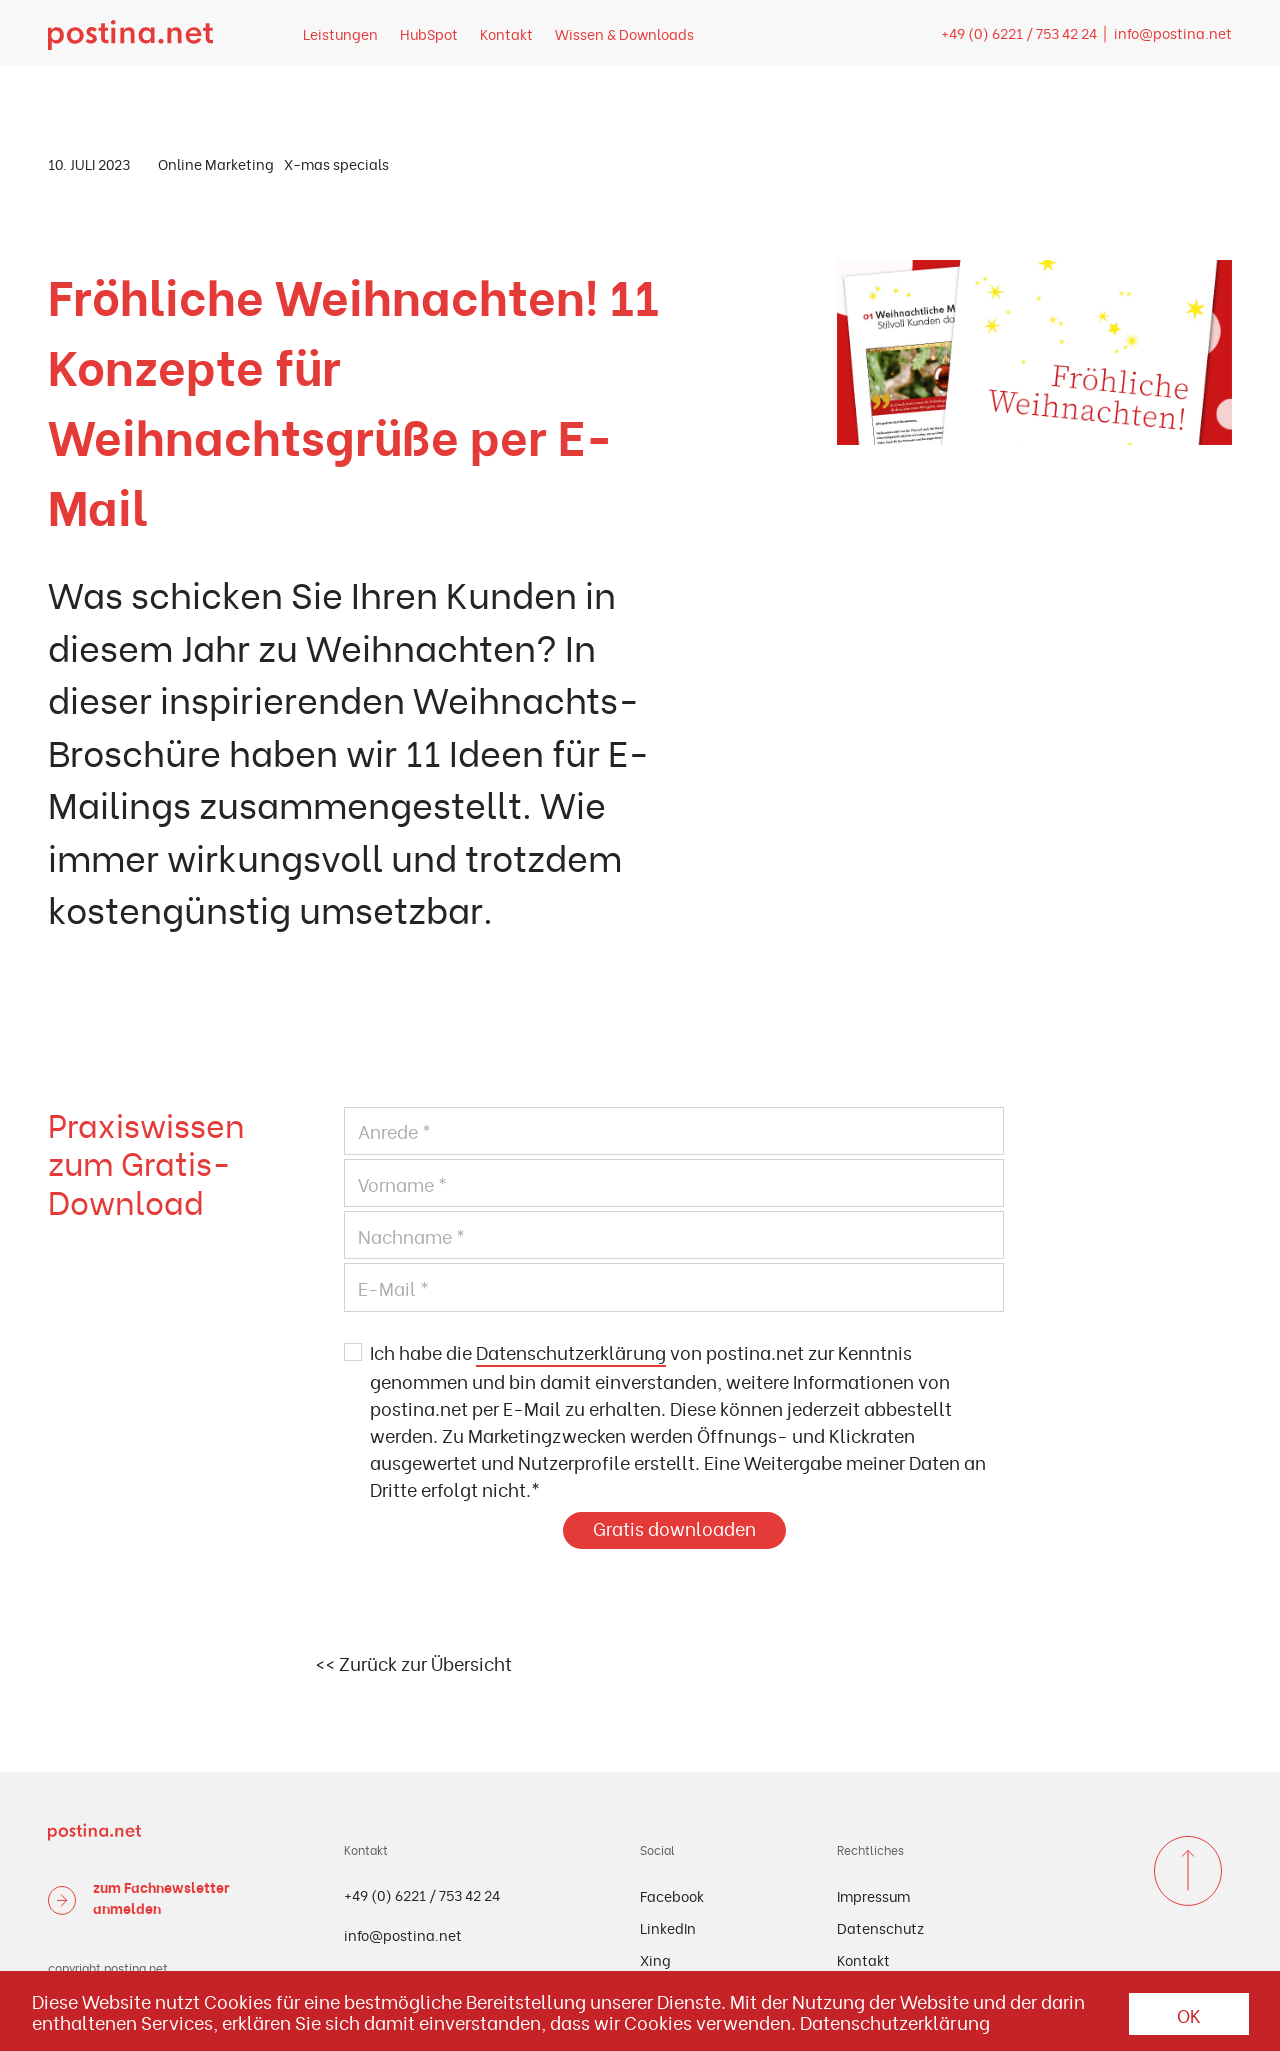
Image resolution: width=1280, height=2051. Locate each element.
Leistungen (340, 33)
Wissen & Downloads (624, 33)
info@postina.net (1173, 32)
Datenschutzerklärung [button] (895, 2022)
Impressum (873, 1895)
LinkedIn (668, 1927)
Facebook (672, 1895)
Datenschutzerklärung (571, 1351)
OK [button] (1189, 2014)
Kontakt (506, 33)
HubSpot (429, 33)
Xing (655, 1959)
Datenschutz (880, 1927)
